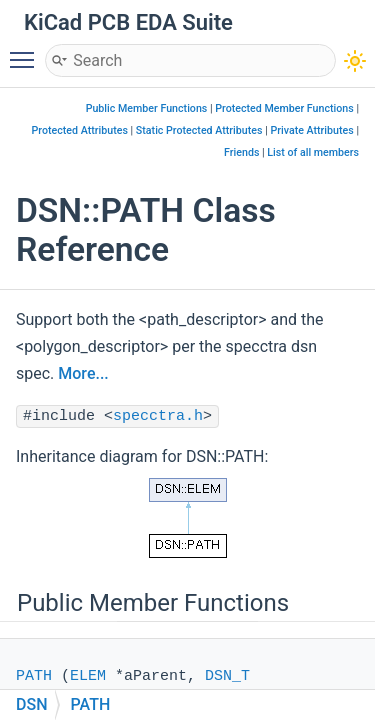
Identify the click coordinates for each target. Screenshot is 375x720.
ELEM (88, 676)
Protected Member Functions (284, 108)
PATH (34, 676)
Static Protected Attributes (199, 130)
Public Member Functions (147, 108)
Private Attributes (311, 130)
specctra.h (158, 416)
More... (83, 373)
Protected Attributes (80, 130)
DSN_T (227, 676)
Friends (241, 152)
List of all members (313, 152)
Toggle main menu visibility (27, 51)
